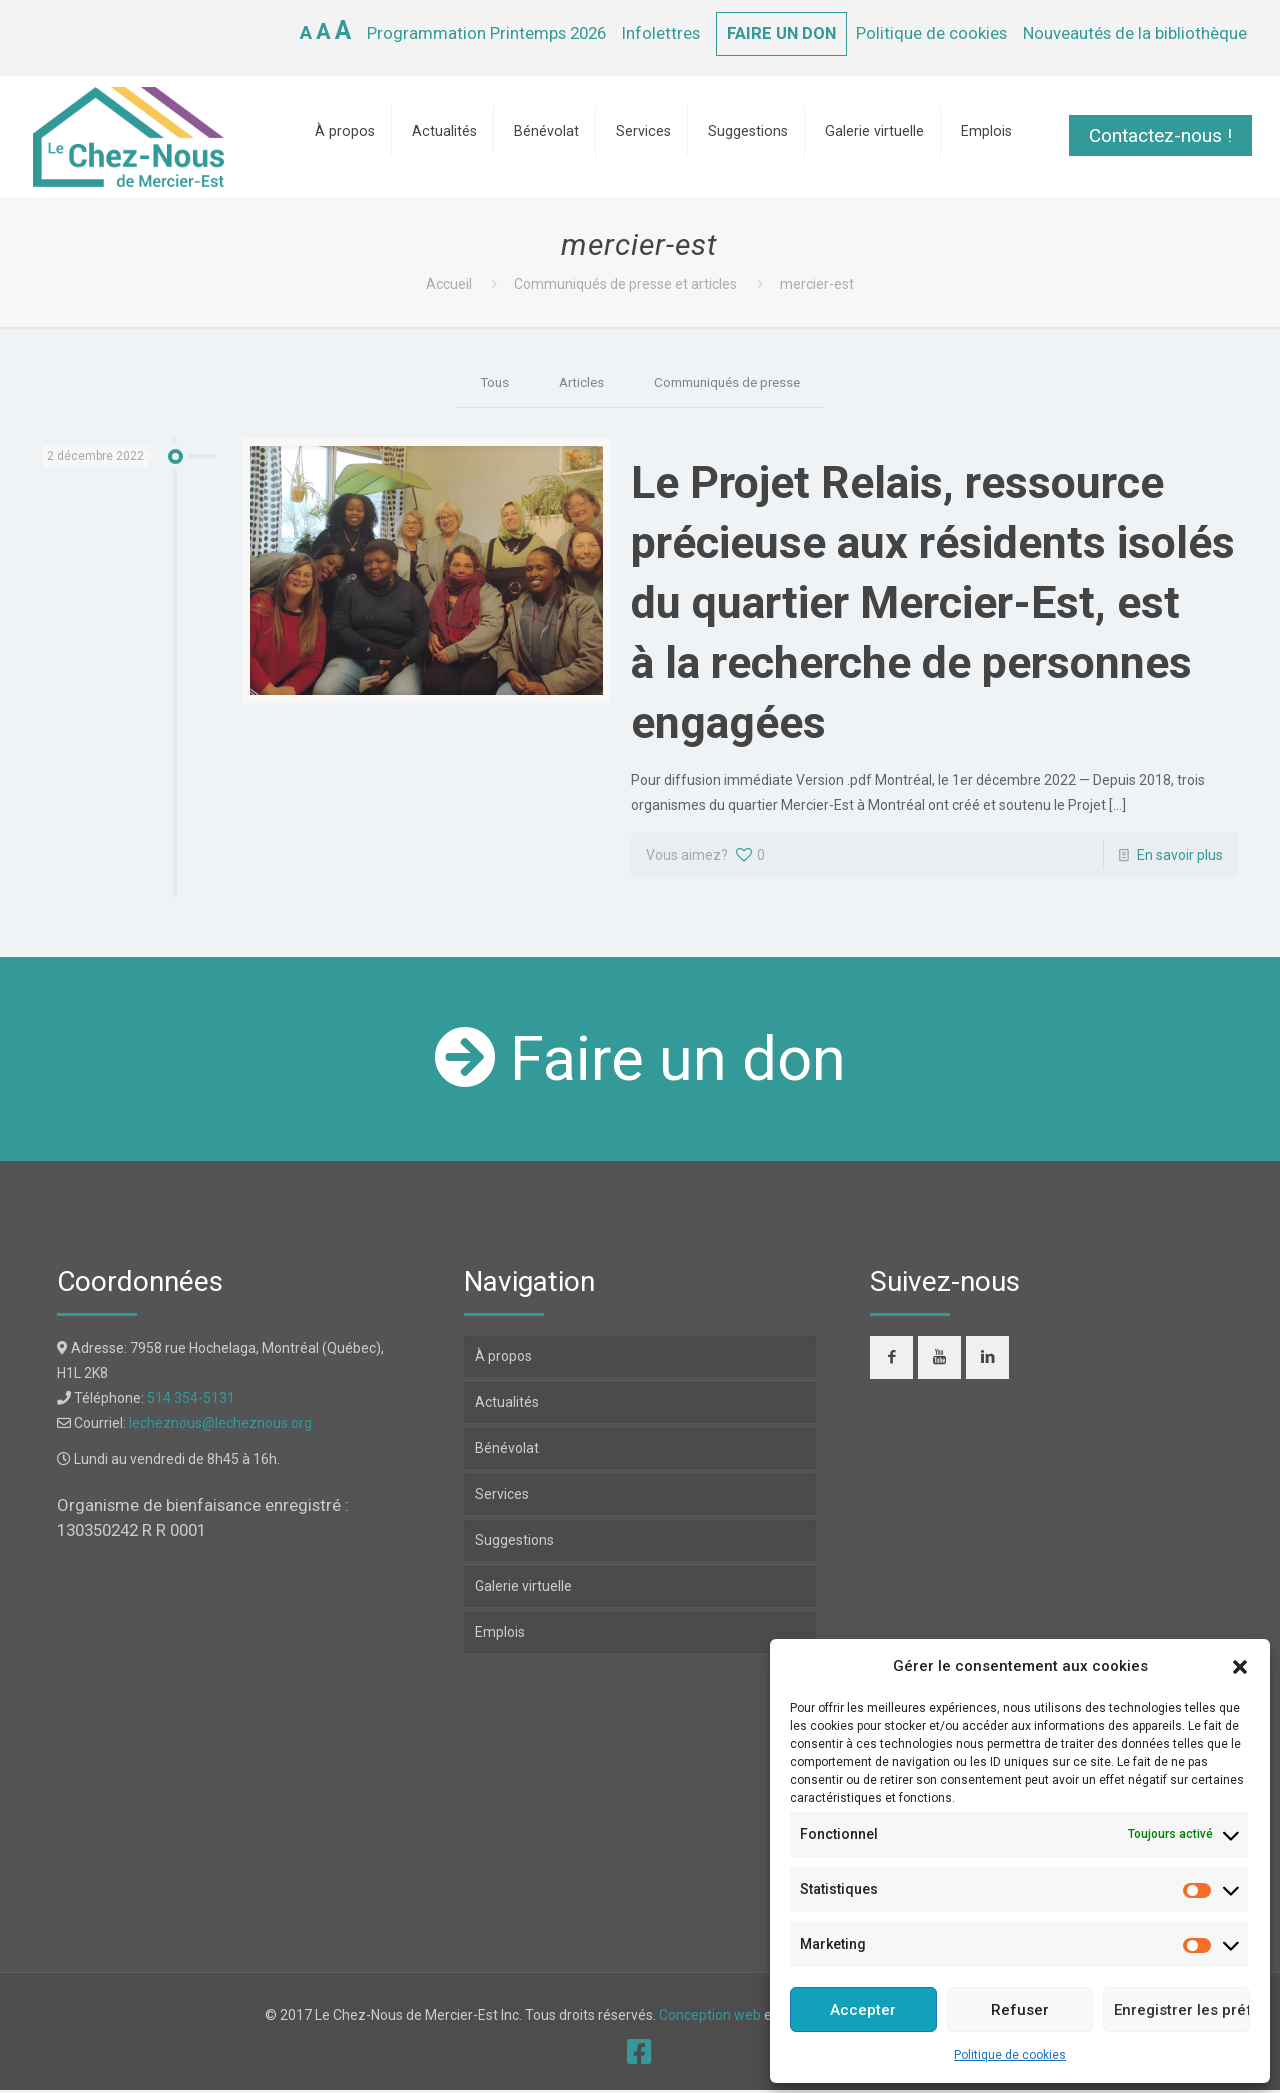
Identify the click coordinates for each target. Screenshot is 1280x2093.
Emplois (500, 1635)
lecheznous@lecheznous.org (220, 1426)
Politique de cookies (1010, 2055)
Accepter (863, 2010)
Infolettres (661, 33)
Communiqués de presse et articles (625, 284)
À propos (503, 1359)
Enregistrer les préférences (1182, 2010)
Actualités (507, 1405)
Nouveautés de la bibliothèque (1135, 33)
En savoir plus (1180, 858)
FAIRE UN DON (781, 33)
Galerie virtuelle (523, 1589)
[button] (1240, 1667)
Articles (576, 383)
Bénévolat (507, 1451)
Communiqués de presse (729, 383)
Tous (486, 383)
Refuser (1020, 2010)
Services (502, 1497)
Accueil (449, 284)
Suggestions (514, 1543)
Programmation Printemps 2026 (486, 33)
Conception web (710, 2018)
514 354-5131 (191, 1401)
